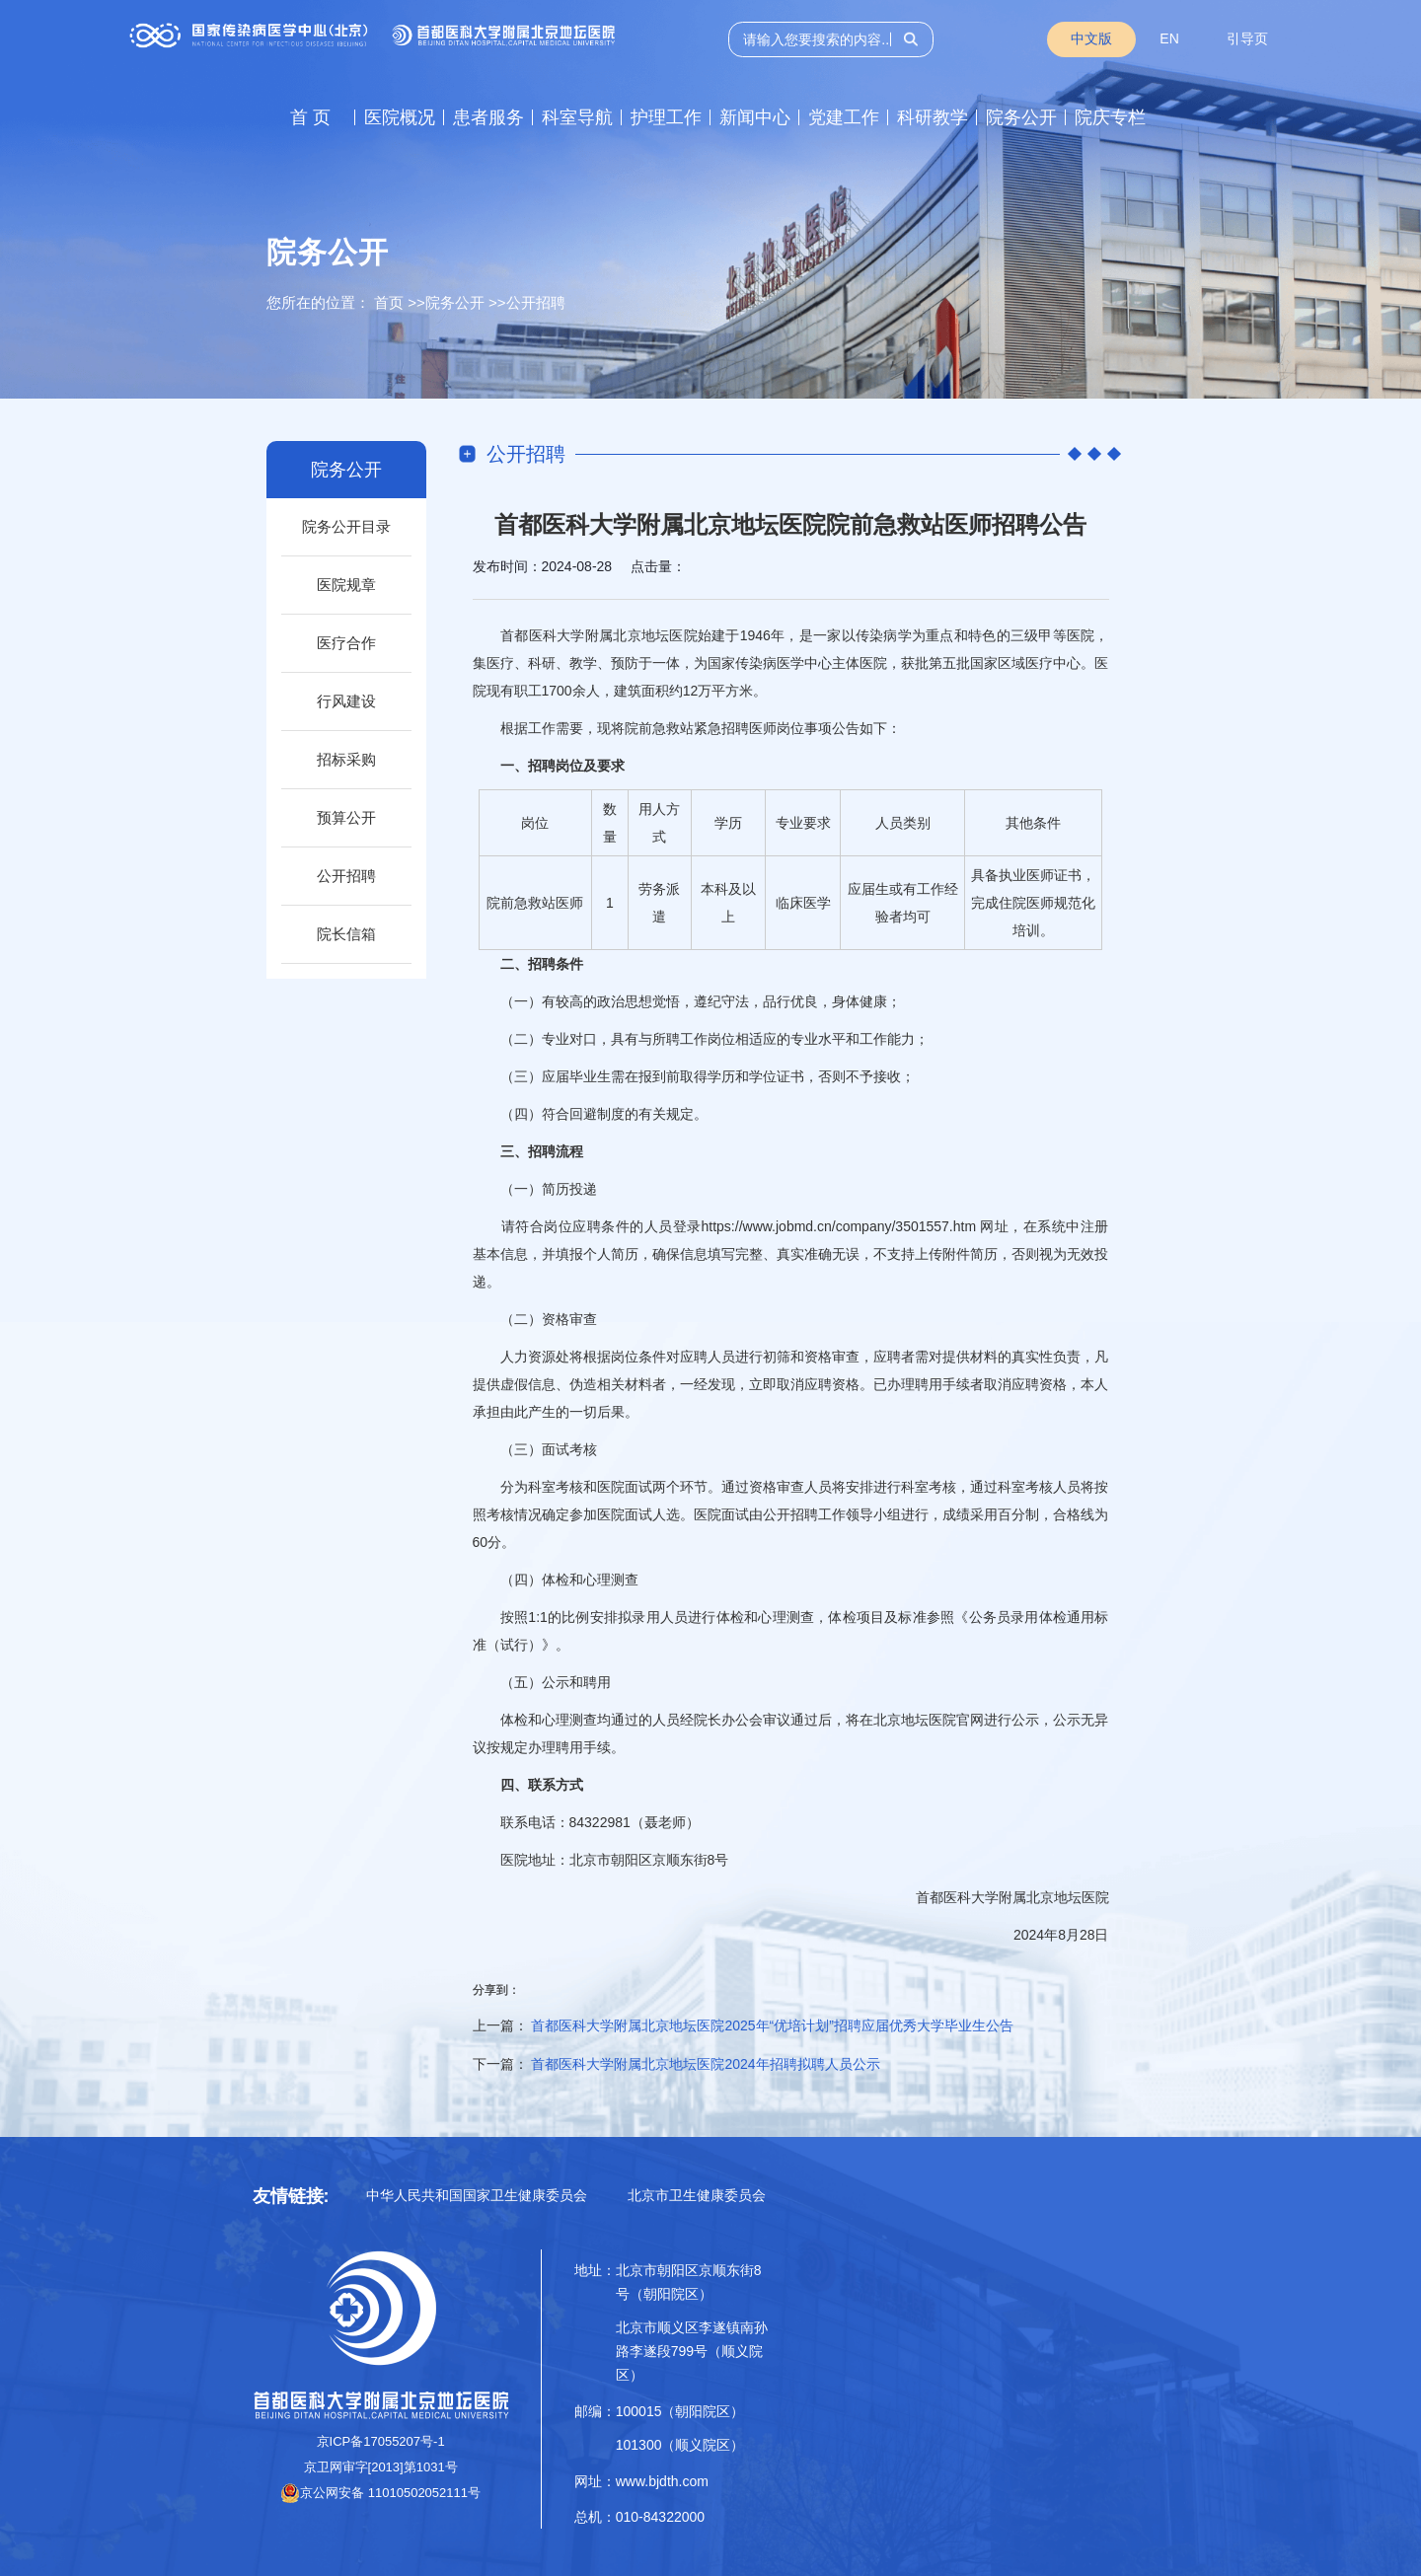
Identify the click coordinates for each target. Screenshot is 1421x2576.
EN (1168, 38)
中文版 (1091, 38)
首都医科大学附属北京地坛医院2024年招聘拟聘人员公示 (705, 2064)
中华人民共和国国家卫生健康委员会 (476, 2195)
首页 (389, 302)
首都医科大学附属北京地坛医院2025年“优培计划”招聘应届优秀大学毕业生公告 (771, 2025)
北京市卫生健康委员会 (697, 2195)
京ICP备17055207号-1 (381, 2441)
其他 (1019, 823)
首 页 (310, 117)
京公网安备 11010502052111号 (380, 2492)
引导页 (1247, 38)
